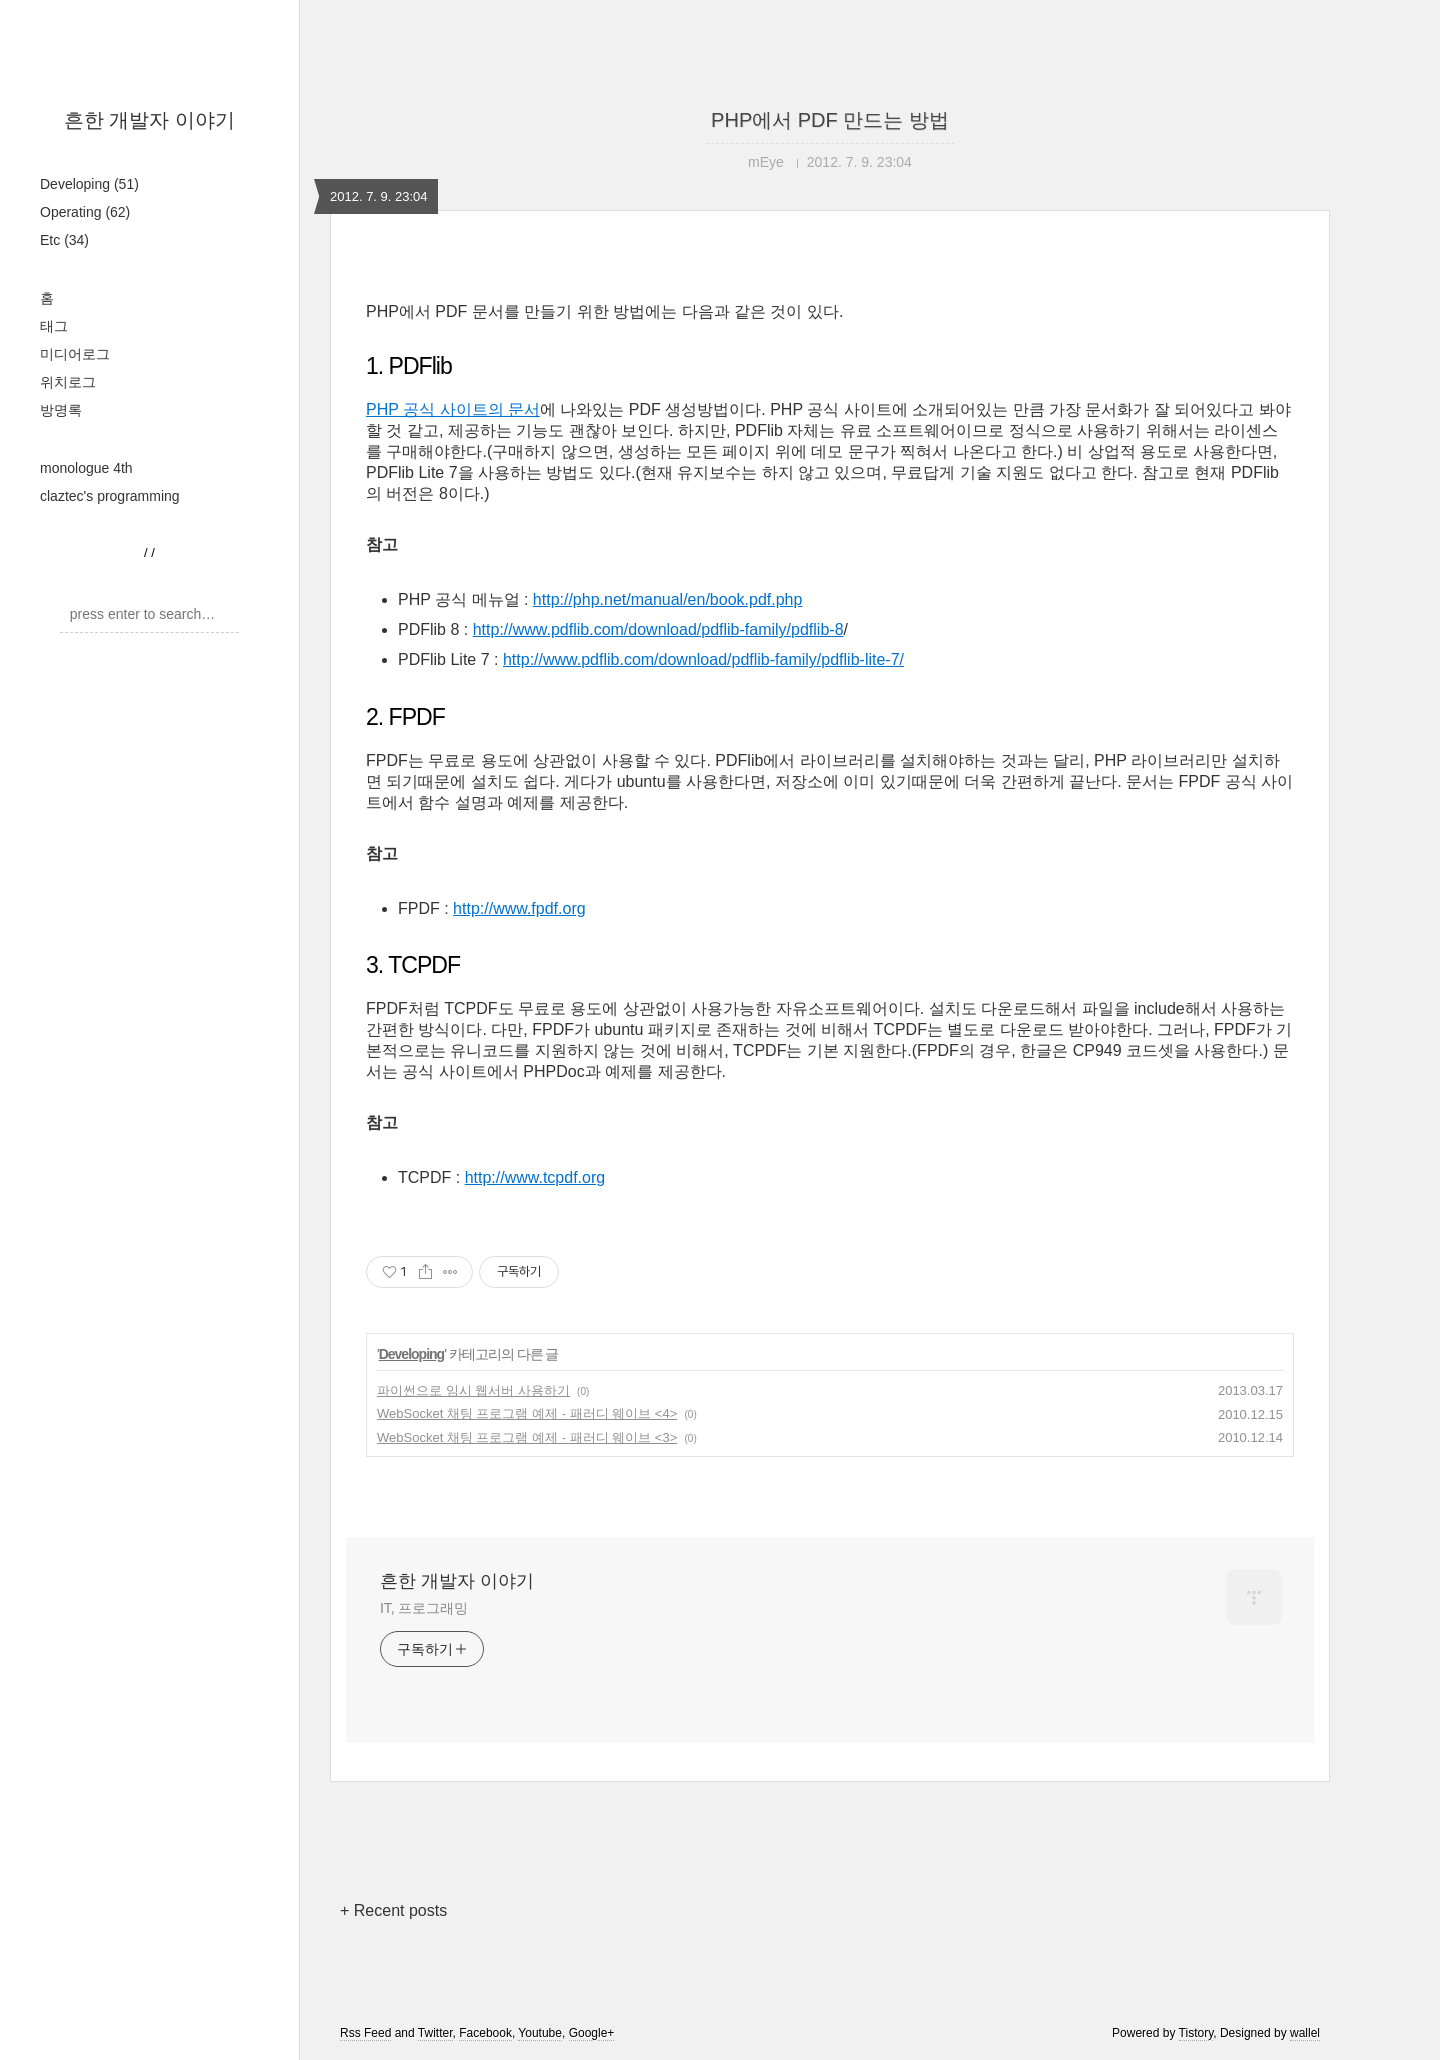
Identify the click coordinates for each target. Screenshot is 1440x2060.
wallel (1305, 2033)
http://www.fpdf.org (519, 908)
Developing (89, 184)
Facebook (485, 2033)
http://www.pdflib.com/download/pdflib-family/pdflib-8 (658, 629)
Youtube (540, 2033)
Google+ (592, 2033)
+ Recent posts (393, 1910)
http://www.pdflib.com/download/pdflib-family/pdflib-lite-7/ (703, 659)
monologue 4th (86, 468)
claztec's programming (110, 496)
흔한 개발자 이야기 (149, 120)
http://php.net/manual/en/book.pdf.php (668, 599)
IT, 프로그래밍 (424, 1608)
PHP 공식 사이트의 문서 (453, 409)
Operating (85, 212)
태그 (54, 326)
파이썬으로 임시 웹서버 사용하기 (473, 1390)
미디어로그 (75, 354)
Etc (64, 240)
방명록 (61, 410)
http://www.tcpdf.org (535, 1177)
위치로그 (68, 382)
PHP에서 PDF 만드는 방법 (830, 120)
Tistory (1196, 2033)
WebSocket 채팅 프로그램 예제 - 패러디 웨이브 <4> (527, 1413)
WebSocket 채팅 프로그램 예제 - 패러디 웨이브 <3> (527, 1437)
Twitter (435, 2033)
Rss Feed (365, 2033)
